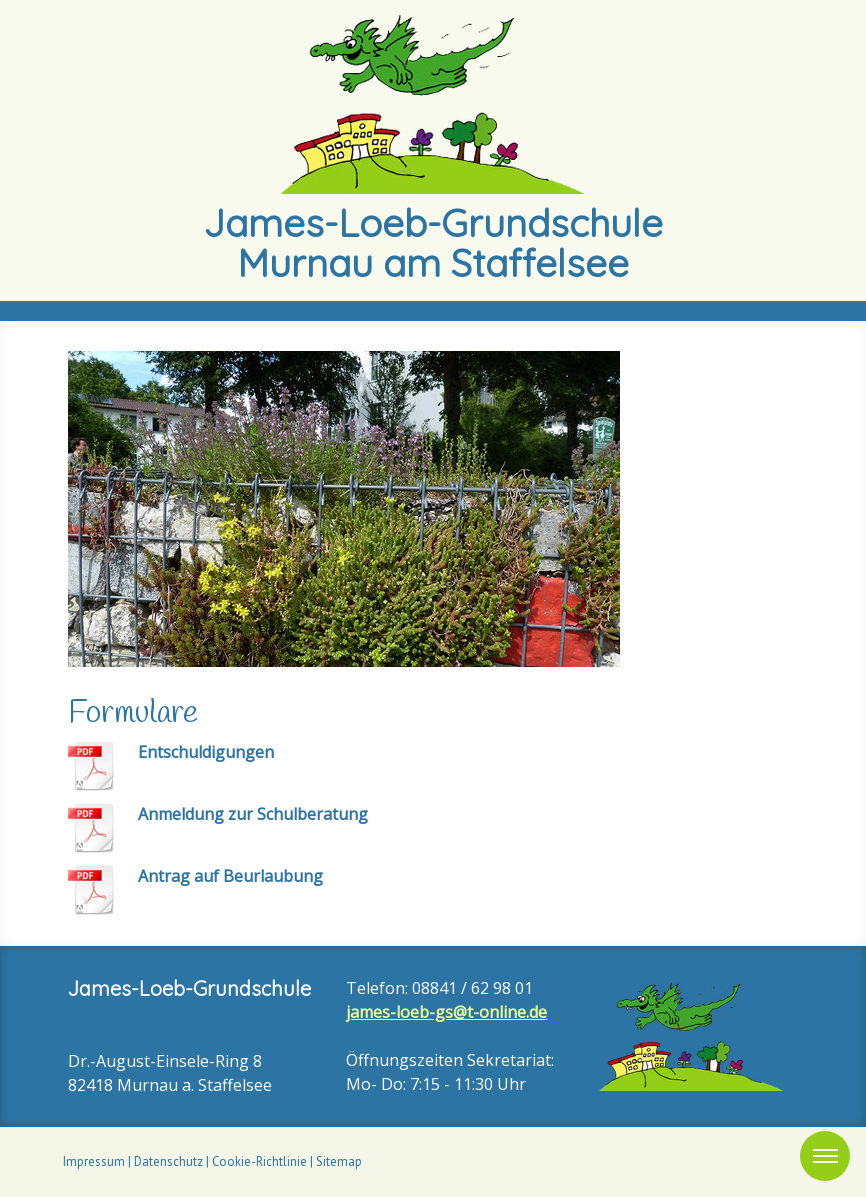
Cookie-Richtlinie (259, 1161)
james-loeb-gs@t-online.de (446, 1012)
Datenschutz (168, 1161)
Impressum (94, 1161)
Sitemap (339, 1161)
